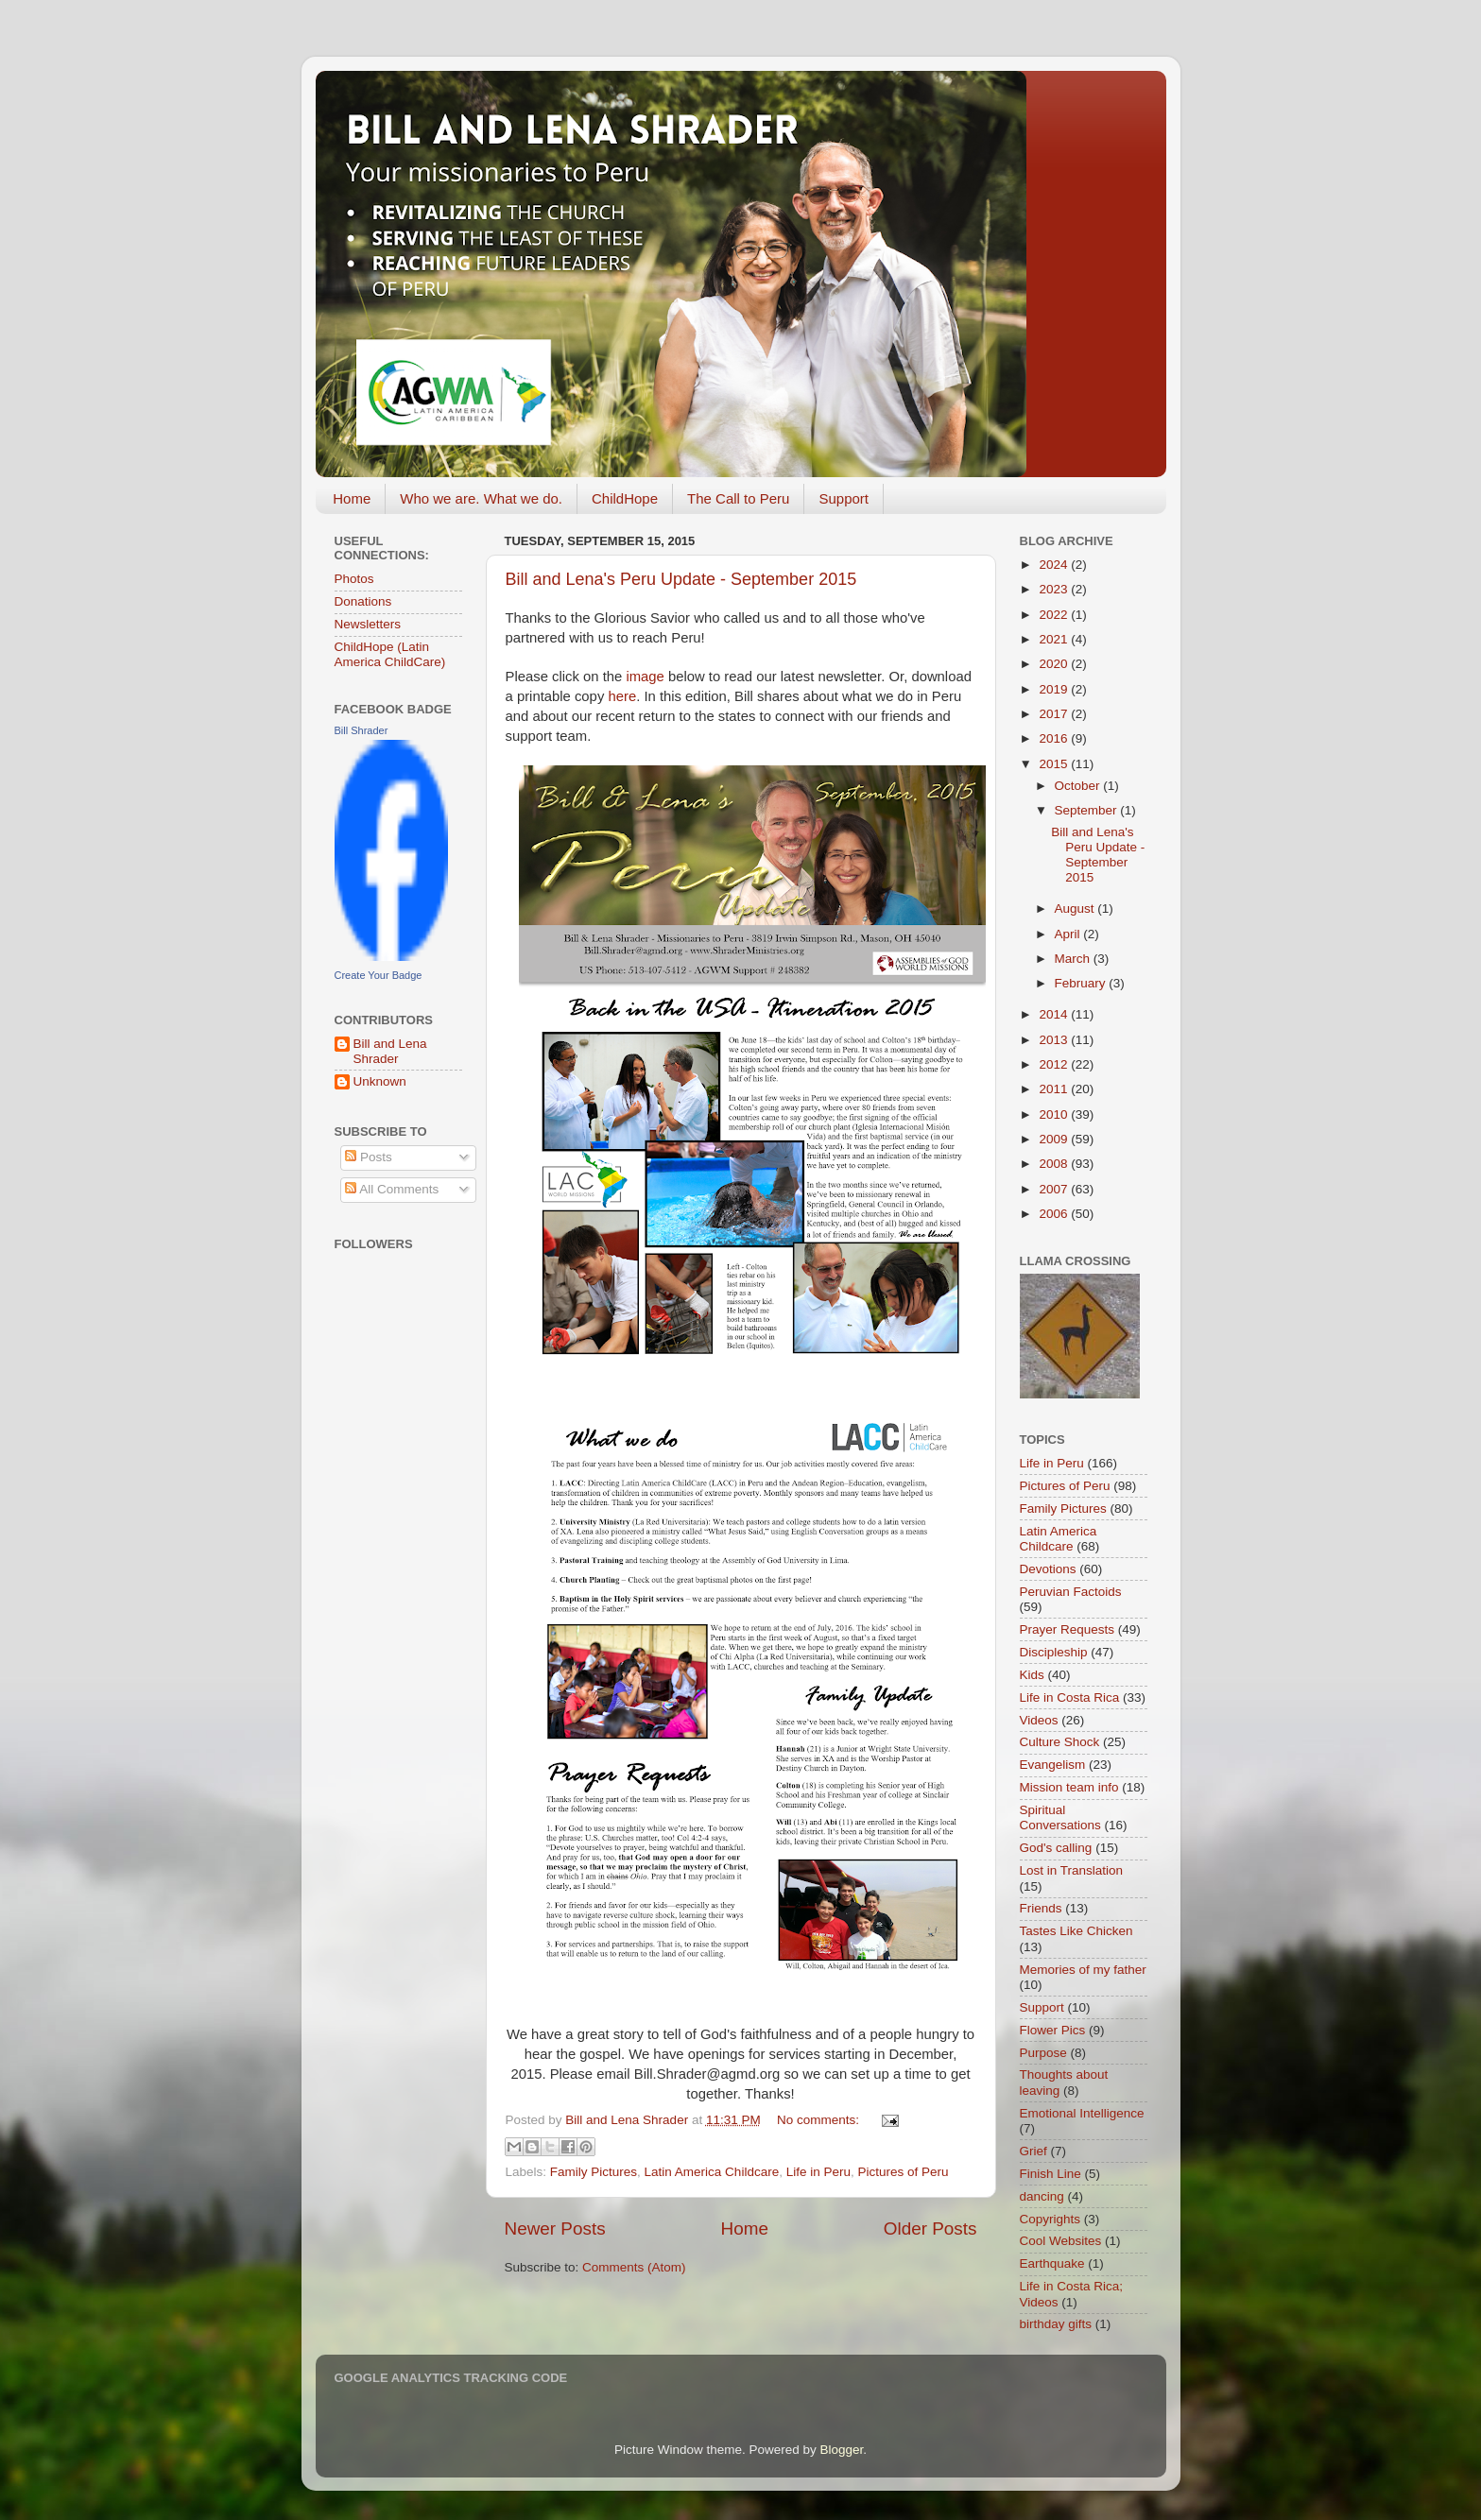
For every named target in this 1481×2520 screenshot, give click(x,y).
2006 (1055, 1214)
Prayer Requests (1067, 1629)
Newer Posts (555, 2228)
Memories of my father (1083, 1970)
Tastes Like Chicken (1076, 1931)
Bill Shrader (361, 730)
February (1082, 983)
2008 (1055, 1164)
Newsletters (368, 624)
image (644, 676)
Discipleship (1054, 1652)
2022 (1055, 615)
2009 (1055, 1139)
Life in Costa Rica (1070, 1697)
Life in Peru (818, 2172)
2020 (1055, 664)
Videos (1039, 1720)
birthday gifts (1056, 2324)
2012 (1055, 1064)
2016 (1055, 738)
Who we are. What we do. (481, 498)
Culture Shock (1060, 1742)
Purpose (1043, 2053)
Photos (354, 579)
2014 (1055, 1014)
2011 (1055, 1089)
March (1074, 958)
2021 (1055, 639)
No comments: (820, 2120)
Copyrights (1050, 2219)
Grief (1033, 2151)
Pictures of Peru (902, 2172)
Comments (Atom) (634, 2267)
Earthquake (1052, 2263)
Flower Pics (1053, 2030)
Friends (1041, 1908)
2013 (1055, 1040)
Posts (368, 1157)
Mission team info (1069, 1787)
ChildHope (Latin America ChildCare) (390, 654)
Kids (1032, 1675)
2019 (1055, 689)
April (1069, 934)
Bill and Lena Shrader (390, 1051)
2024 (1055, 564)
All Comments (392, 1189)
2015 (1055, 764)
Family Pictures (593, 2172)
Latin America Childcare (712, 2172)
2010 (1055, 1114)
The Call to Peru (738, 498)
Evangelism (1053, 1764)
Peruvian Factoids (1071, 1592)
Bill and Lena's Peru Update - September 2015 (681, 579)
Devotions (1048, 1569)
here (622, 696)
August (1076, 908)
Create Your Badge (378, 975)
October (1079, 786)
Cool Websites (1061, 2241)
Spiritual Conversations (1060, 1817)
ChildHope (625, 498)
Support (843, 498)
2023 (1055, 589)
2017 (1055, 714)
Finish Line (1050, 2174)
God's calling (1056, 1848)
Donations (363, 601)
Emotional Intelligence (1082, 2113)
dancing (1042, 2196)
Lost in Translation (1072, 1870)
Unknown (379, 1081)
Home (351, 498)
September (1088, 810)
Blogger (842, 2450)
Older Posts (930, 2228)
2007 (1055, 1189)
